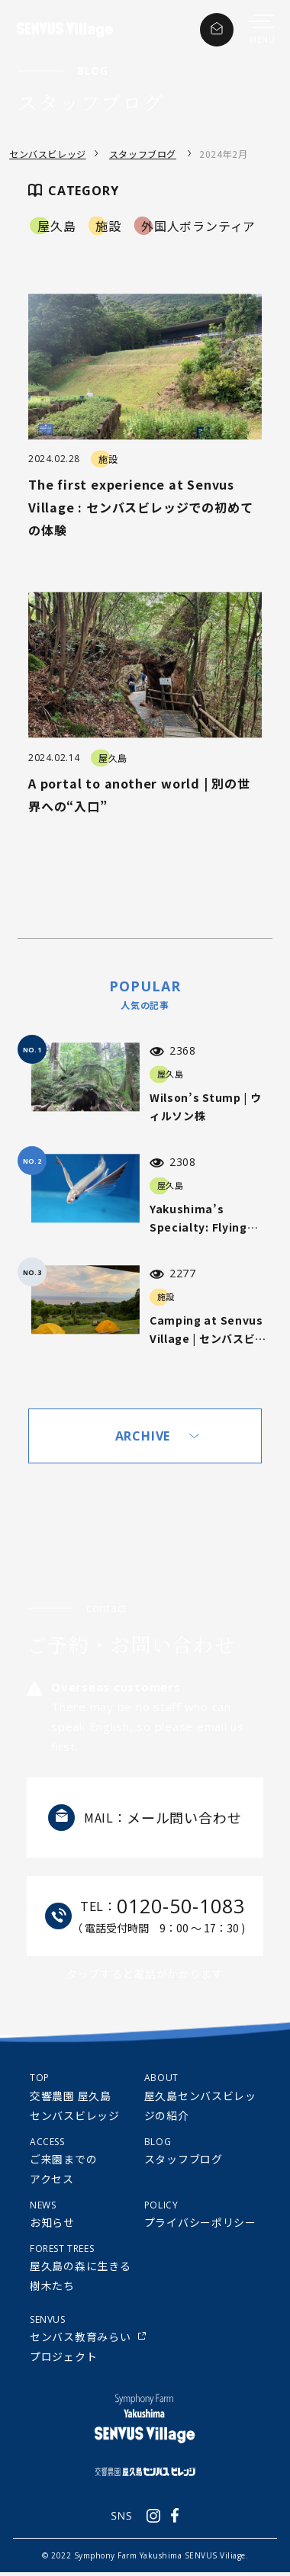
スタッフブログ (142, 153)
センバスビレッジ (47, 153)
